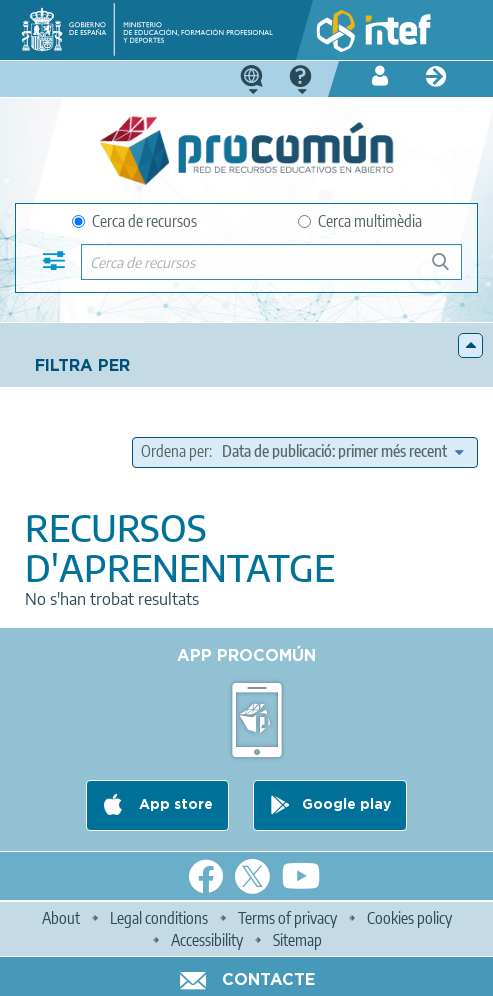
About (61, 918)
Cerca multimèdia (360, 221)
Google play (346, 805)
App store (174, 805)
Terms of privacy (287, 918)
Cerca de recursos (134, 221)
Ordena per (175, 451)
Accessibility (207, 940)
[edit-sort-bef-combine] (342, 451)
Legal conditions (159, 918)
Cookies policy (409, 918)
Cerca (449, 269)
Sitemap (297, 940)
